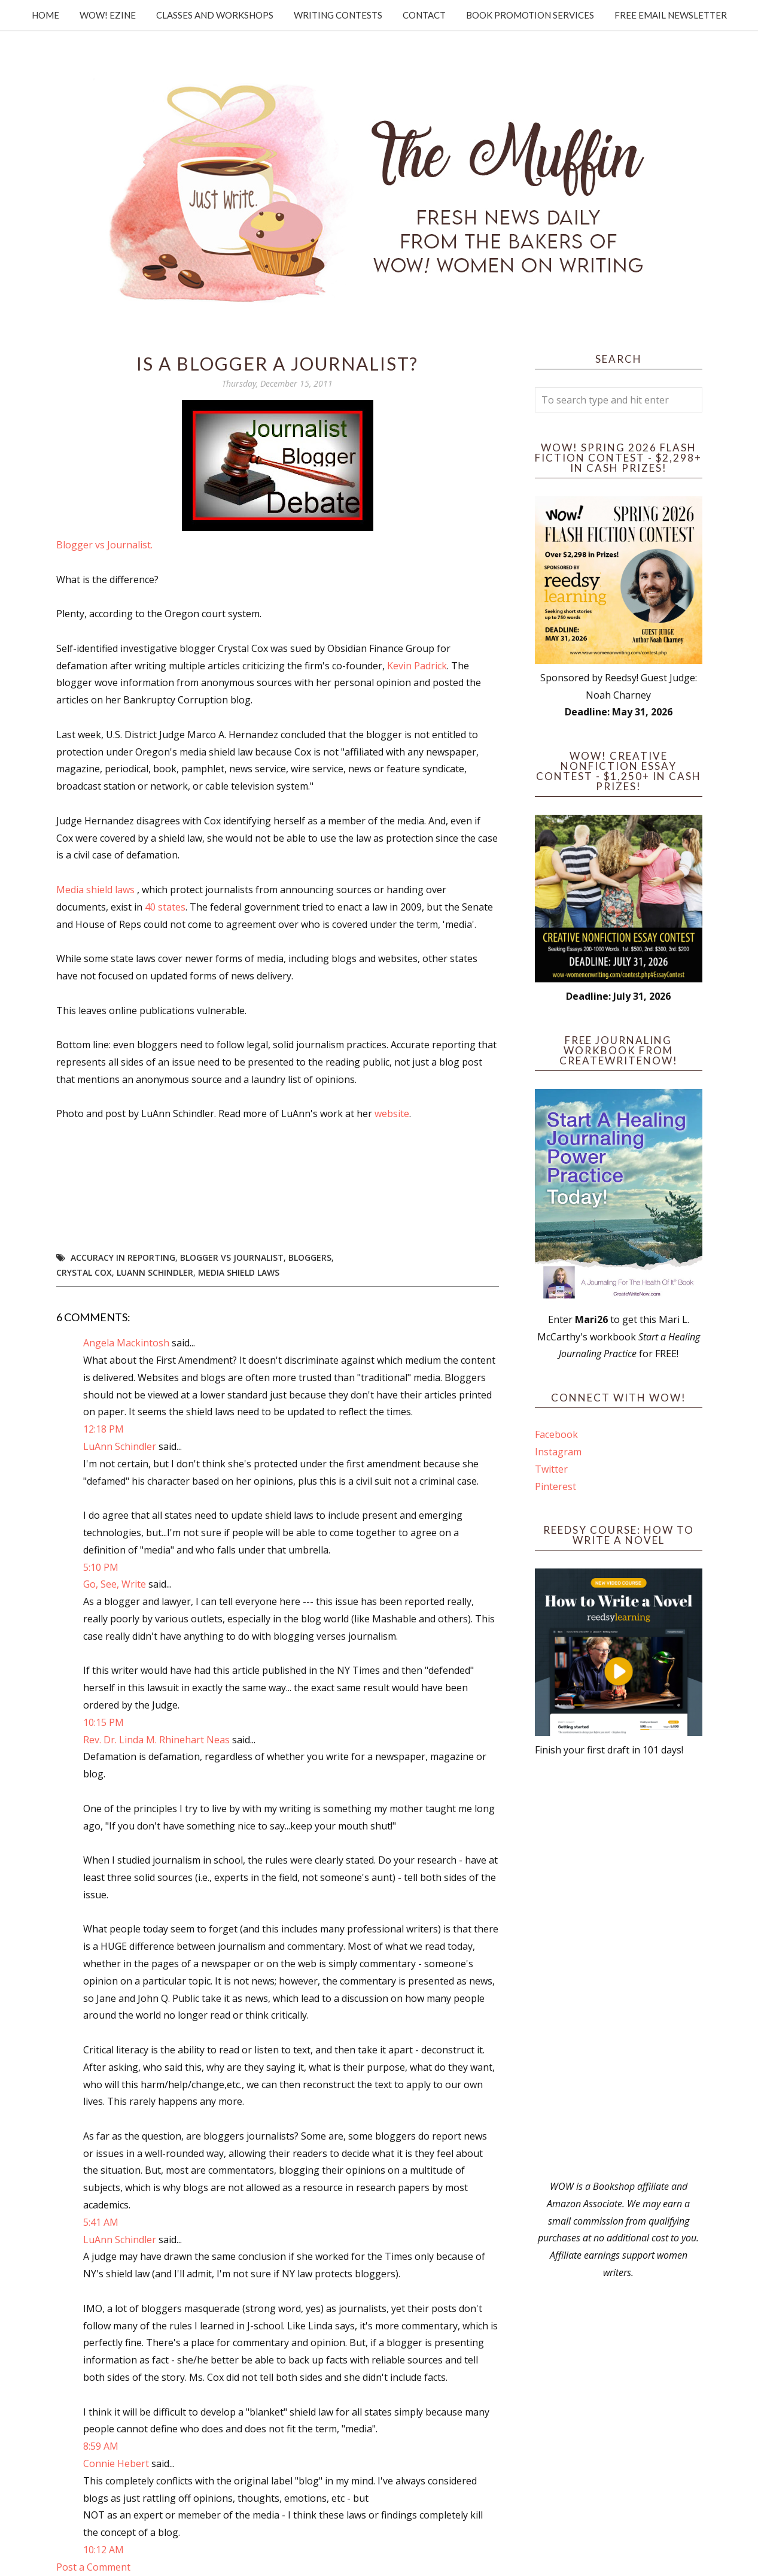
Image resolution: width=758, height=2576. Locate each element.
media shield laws (238, 1272)
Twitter (551, 1469)
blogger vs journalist (232, 1257)
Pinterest (555, 1486)
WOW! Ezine (108, 15)
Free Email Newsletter (670, 15)
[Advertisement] (618, 1968)
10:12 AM (103, 2549)
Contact (424, 15)
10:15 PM (103, 1722)
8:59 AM (100, 2446)
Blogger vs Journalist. (104, 544)
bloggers (309, 1257)
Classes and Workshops (214, 15)
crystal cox (84, 1272)
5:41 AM (100, 2222)
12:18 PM (103, 1429)
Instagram (558, 1451)
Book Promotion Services (530, 15)
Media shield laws (95, 889)
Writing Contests (338, 15)
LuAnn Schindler (155, 1272)
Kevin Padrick (416, 665)
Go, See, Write (114, 1584)
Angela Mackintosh (126, 1342)
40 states (165, 907)
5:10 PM (100, 1567)
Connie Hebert (116, 2463)
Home (45, 15)
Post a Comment (93, 2567)
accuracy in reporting (123, 1257)
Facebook (556, 1434)
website (392, 1113)
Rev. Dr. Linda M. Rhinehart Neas (156, 1739)
